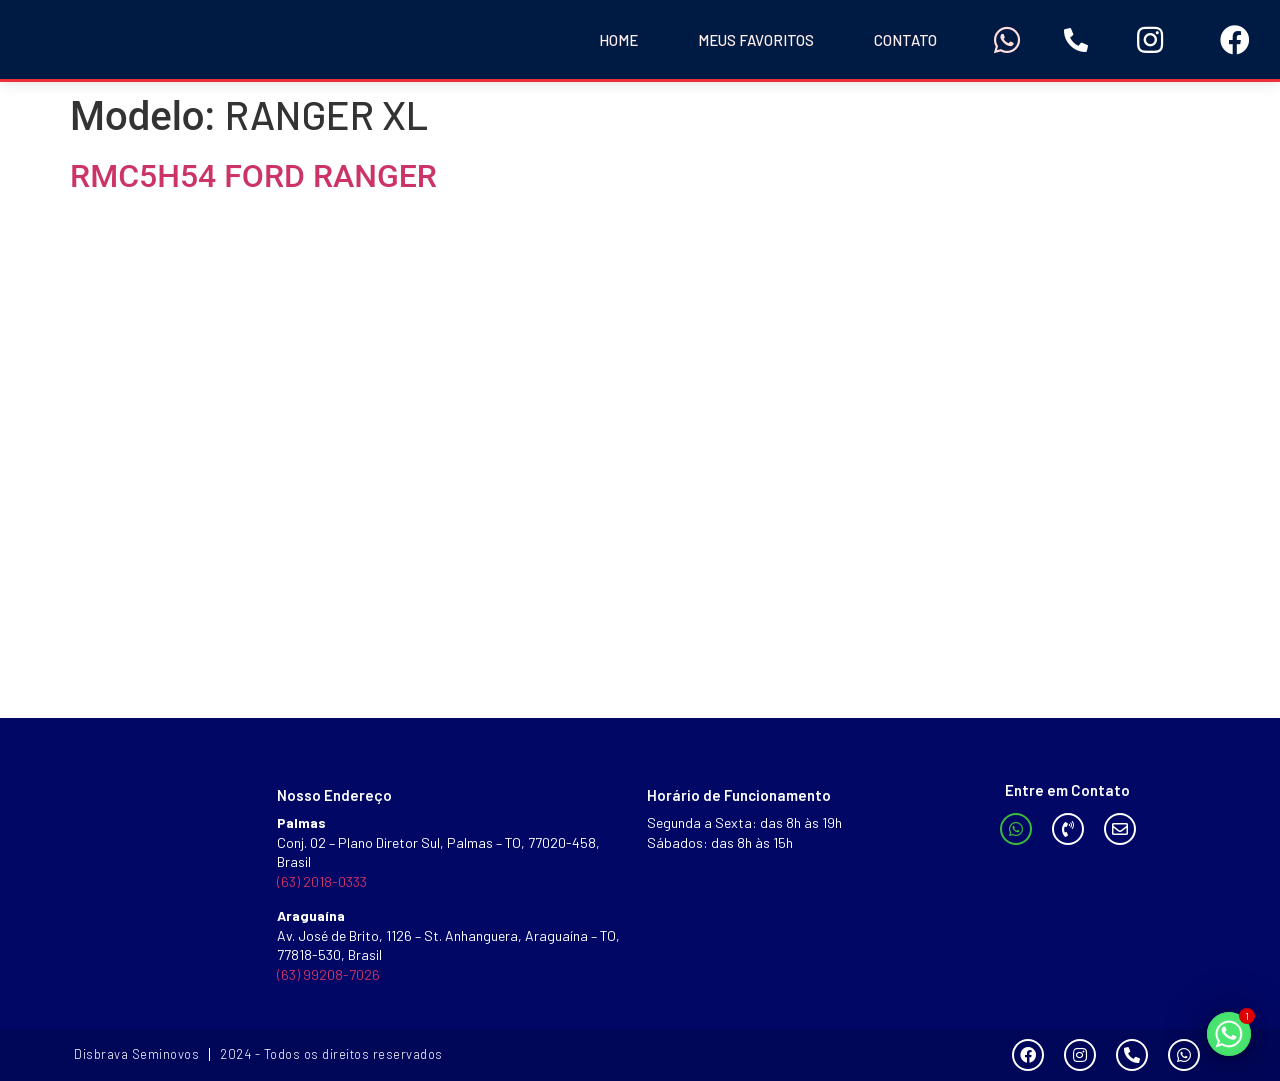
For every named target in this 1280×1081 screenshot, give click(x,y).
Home (618, 40)
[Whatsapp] (1229, 1034)
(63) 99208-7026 (328, 974)
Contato (905, 40)
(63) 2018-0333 (322, 881)
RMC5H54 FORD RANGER (253, 176)
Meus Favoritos (756, 40)
